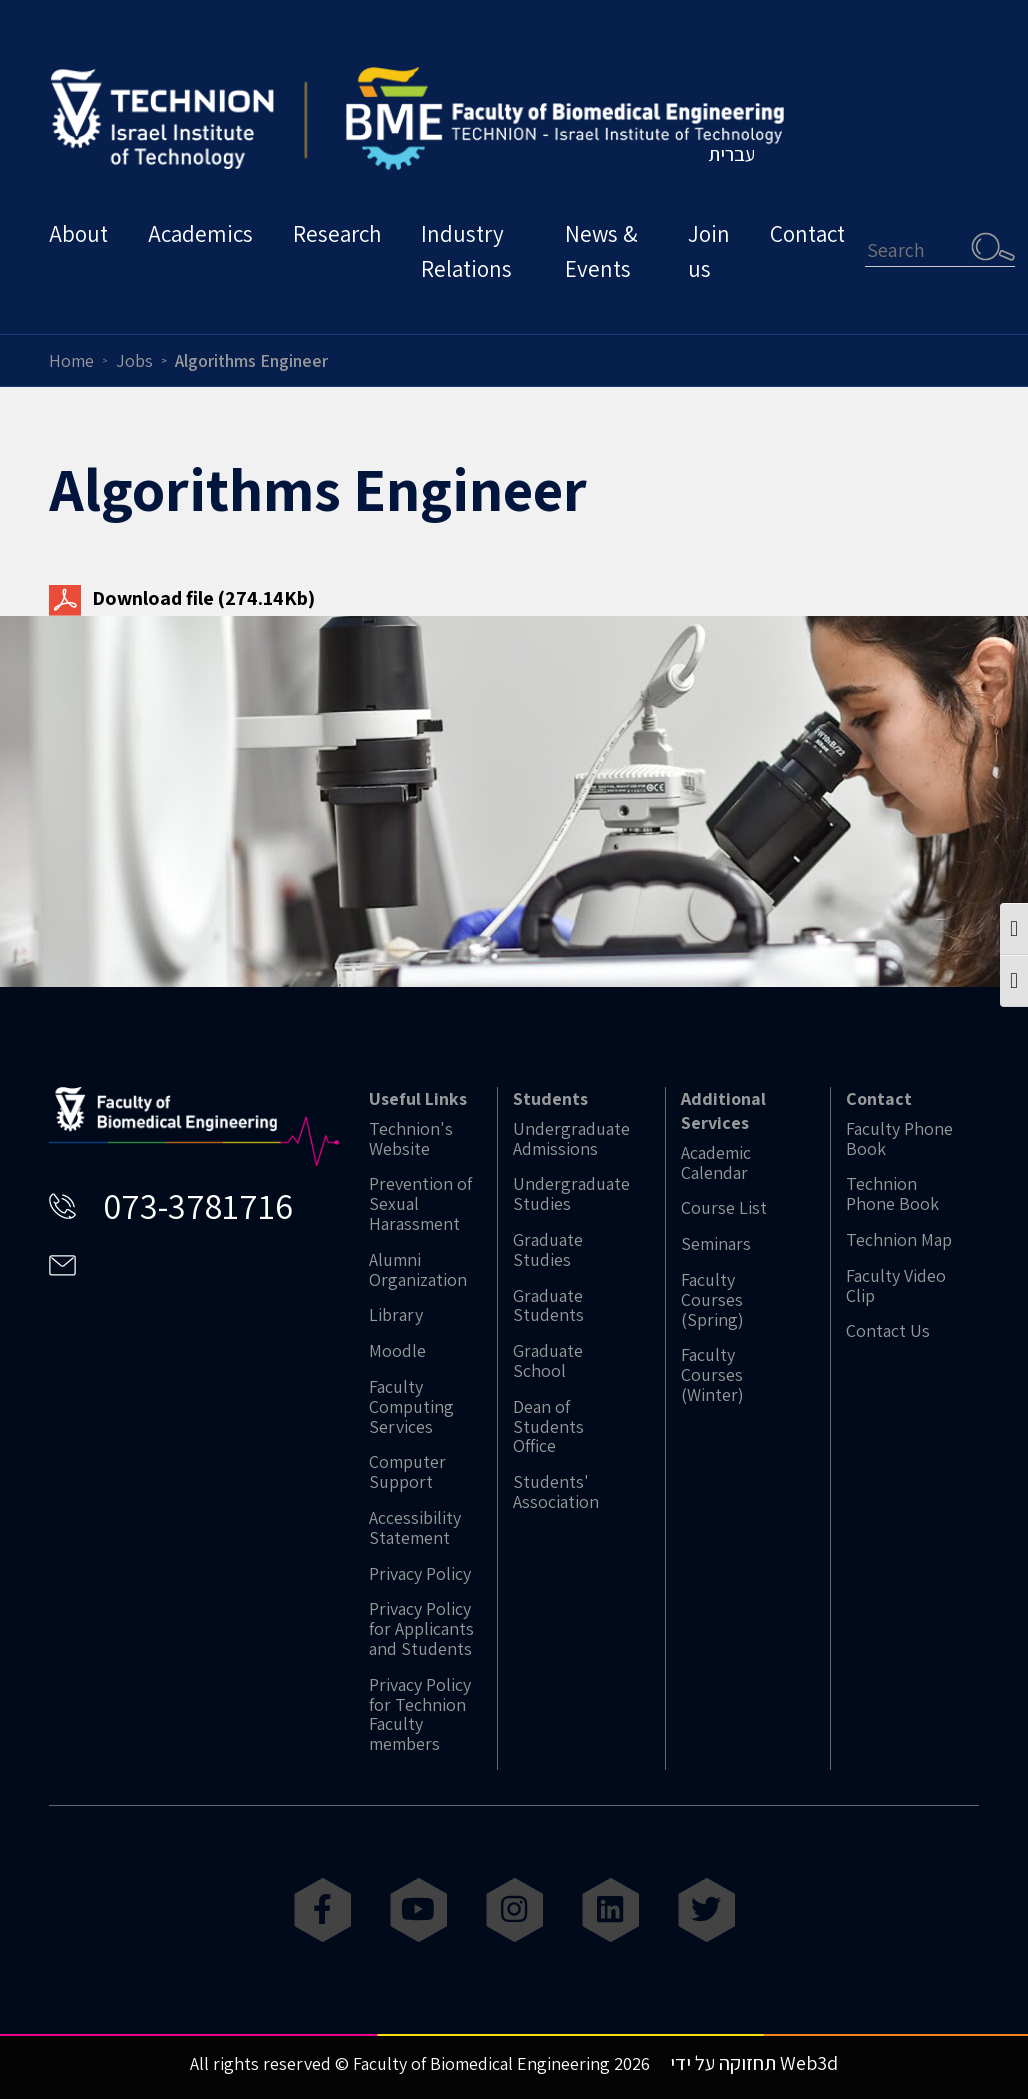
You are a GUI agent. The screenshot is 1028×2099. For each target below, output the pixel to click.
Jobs (134, 360)
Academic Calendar (716, 1163)
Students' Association (556, 1492)
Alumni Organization (418, 1270)
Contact (807, 233)
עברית (731, 155)
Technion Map (899, 1240)
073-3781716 (198, 1205)
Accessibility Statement (415, 1528)
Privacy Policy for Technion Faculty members (420, 1714)
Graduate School (548, 1361)
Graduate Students (548, 1306)
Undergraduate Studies (571, 1194)
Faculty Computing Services (411, 1406)
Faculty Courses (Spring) (712, 1299)
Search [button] (993, 245)
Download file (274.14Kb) (182, 598)
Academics (200, 233)
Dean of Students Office (548, 1426)
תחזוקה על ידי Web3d (754, 2063)
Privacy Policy (420, 1574)
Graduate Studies (548, 1250)
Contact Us (888, 1331)
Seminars (716, 1244)
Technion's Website (411, 1139)
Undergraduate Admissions (571, 1139)
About (78, 233)
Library (396, 1315)
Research (337, 233)
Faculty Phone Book (899, 1139)
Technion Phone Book (892, 1194)
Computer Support (407, 1472)
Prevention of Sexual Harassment (420, 1203)
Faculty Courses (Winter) (712, 1374)
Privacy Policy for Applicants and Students (421, 1628)
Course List (724, 1208)
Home (71, 360)
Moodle (397, 1351)
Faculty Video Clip (896, 1286)
